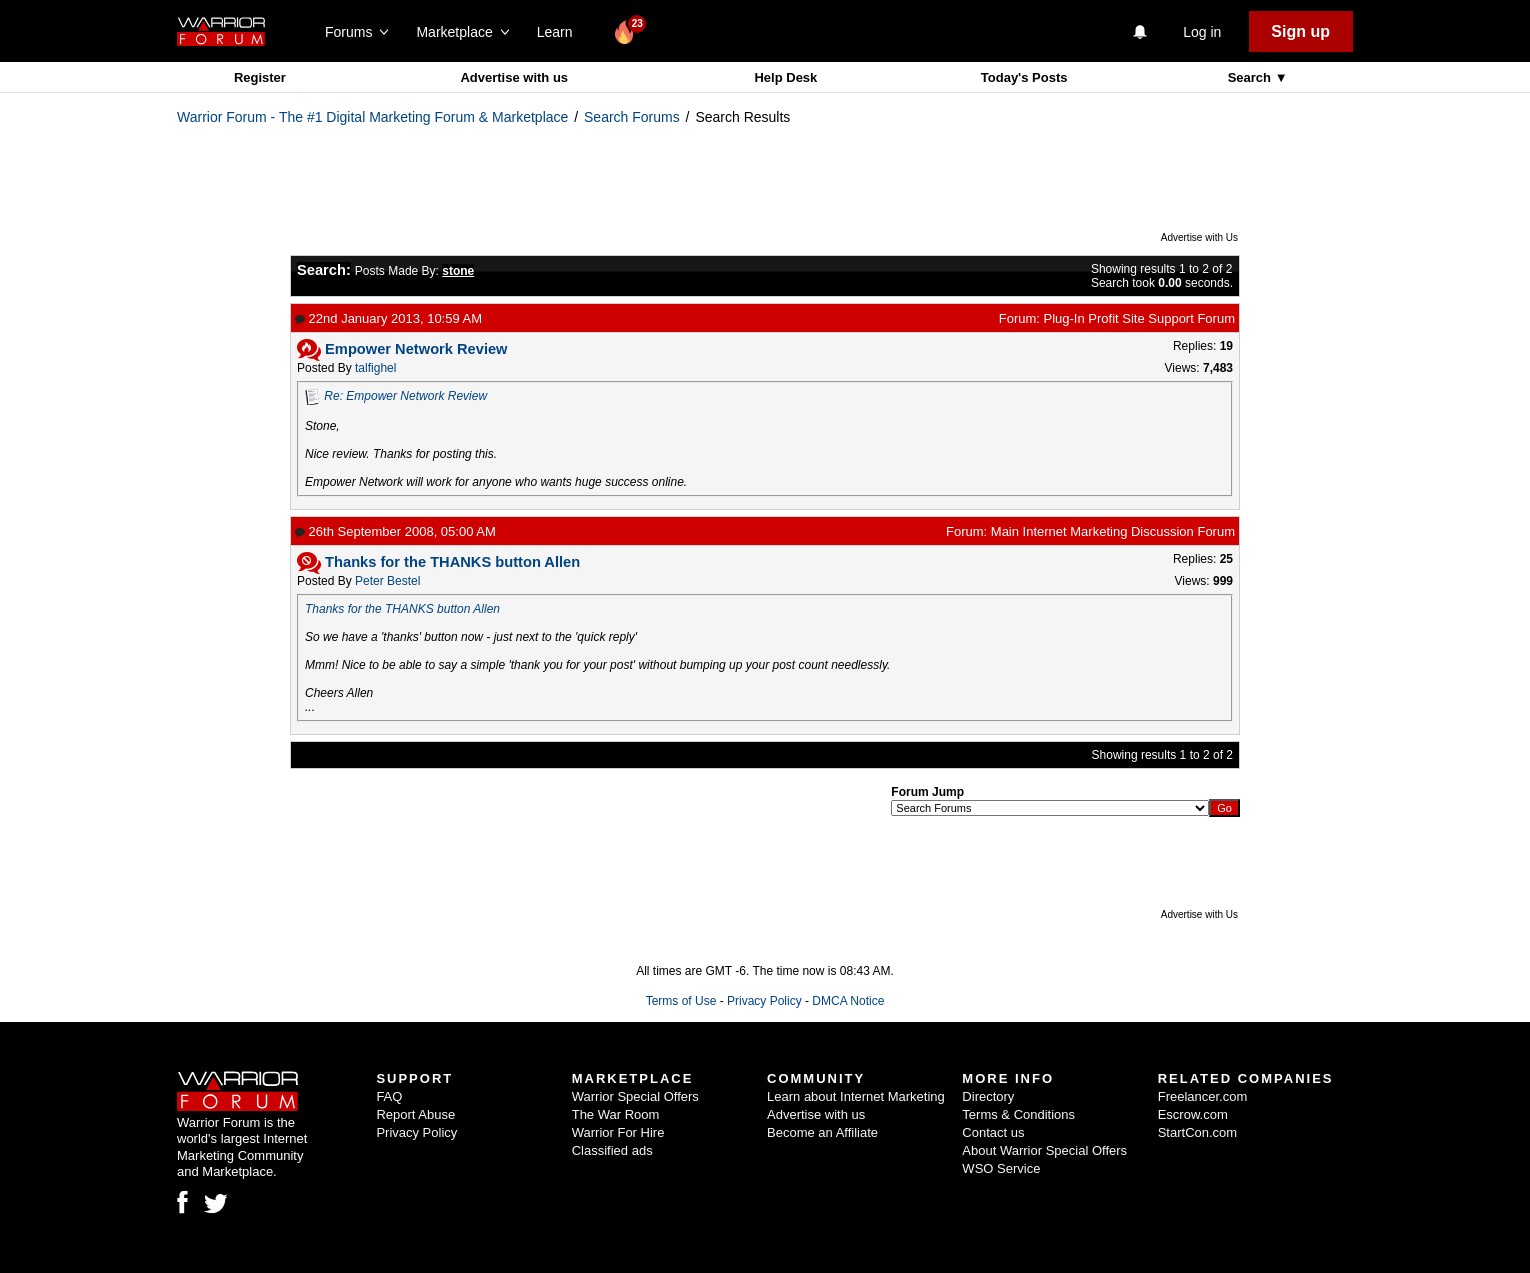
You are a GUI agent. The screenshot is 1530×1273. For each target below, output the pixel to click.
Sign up (1300, 31)
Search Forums (632, 117)
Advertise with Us (1199, 237)
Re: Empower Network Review (405, 396)
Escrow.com (1193, 1114)
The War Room (616, 1114)
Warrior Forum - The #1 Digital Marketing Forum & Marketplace (372, 117)
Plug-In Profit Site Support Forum (1139, 318)
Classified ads (612, 1150)
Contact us (993, 1132)
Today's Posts (1024, 77)
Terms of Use (681, 1001)
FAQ (389, 1096)
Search (1251, 77)
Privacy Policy (764, 1001)
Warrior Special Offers (635, 1096)
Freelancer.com (1203, 1096)
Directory (988, 1096)
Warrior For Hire (618, 1132)
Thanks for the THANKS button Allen (402, 609)
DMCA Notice (848, 1001)
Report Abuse (415, 1114)
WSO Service (1001, 1168)
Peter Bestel (387, 581)
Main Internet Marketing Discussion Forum (1113, 531)
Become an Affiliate (822, 1132)
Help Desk (785, 77)
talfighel (375, 368)
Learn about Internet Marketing (856, 1096)
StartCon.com (1197, 1132)
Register (260, 77)
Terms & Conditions (1018, 1114)
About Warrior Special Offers (1044, 1150)
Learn (560, 32)
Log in (1202, 32)
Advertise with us (514, 77)
